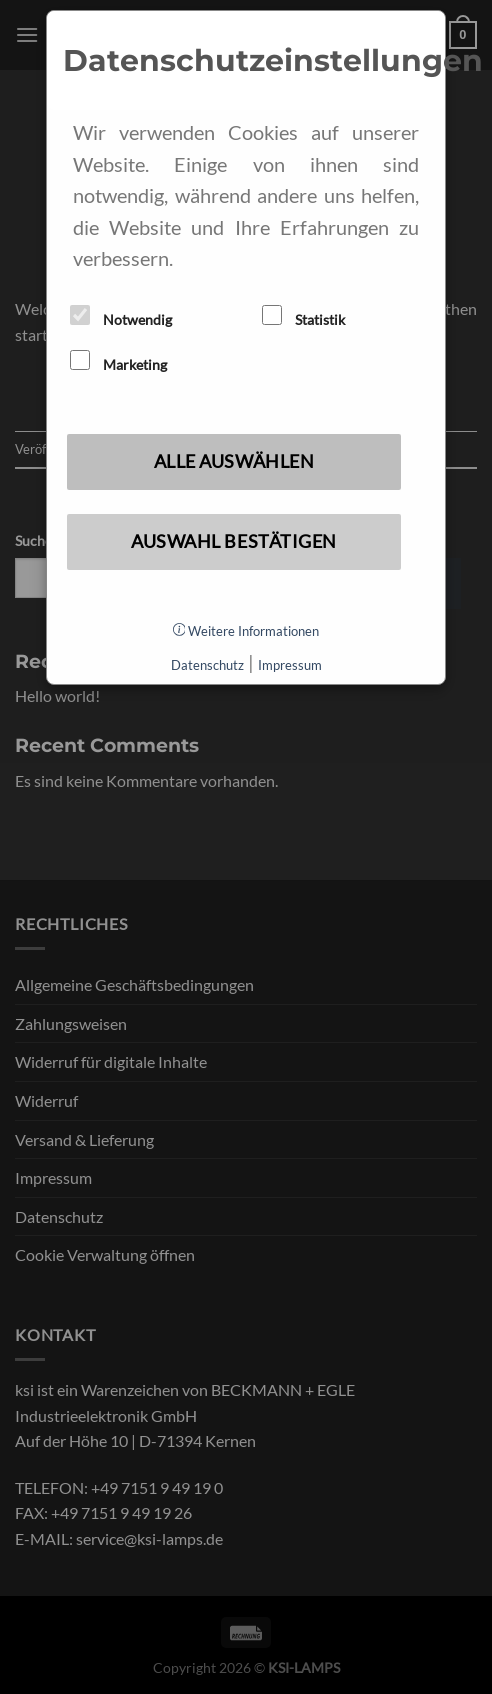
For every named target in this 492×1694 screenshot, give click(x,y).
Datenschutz (207, 665)
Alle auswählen (234, 461)
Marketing (118, 361)
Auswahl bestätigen (234, 541)
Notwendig (121, 316)
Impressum (290, 665)
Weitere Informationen (246, 631)
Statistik (303, 316)
